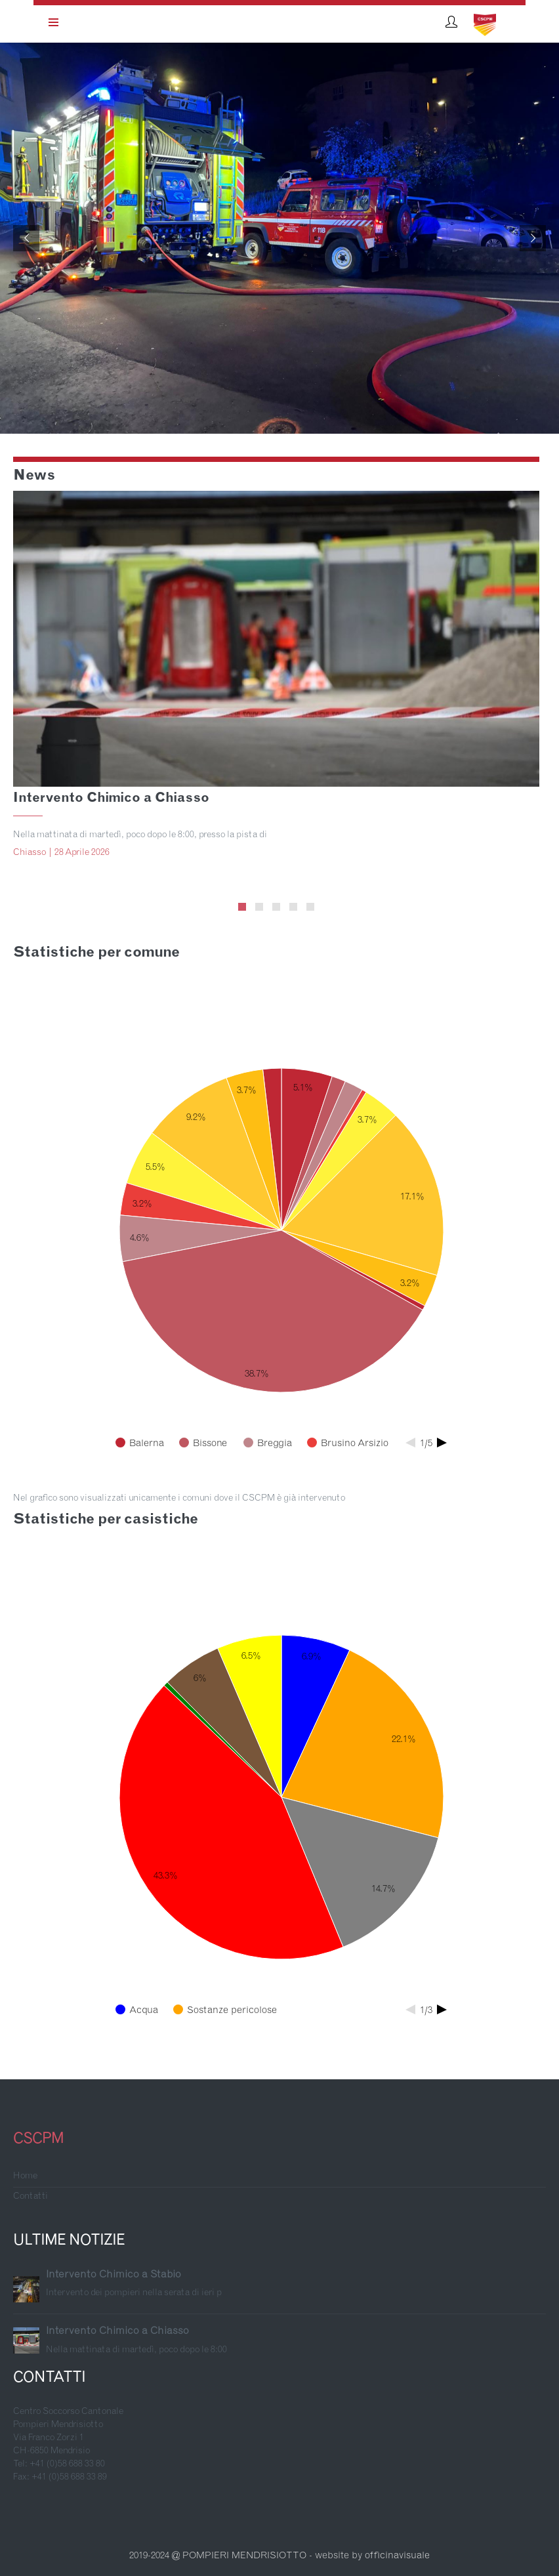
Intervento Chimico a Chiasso (111, 799)
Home (25, 2176)
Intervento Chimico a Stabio (113, 2275)
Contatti (30, 2196)
